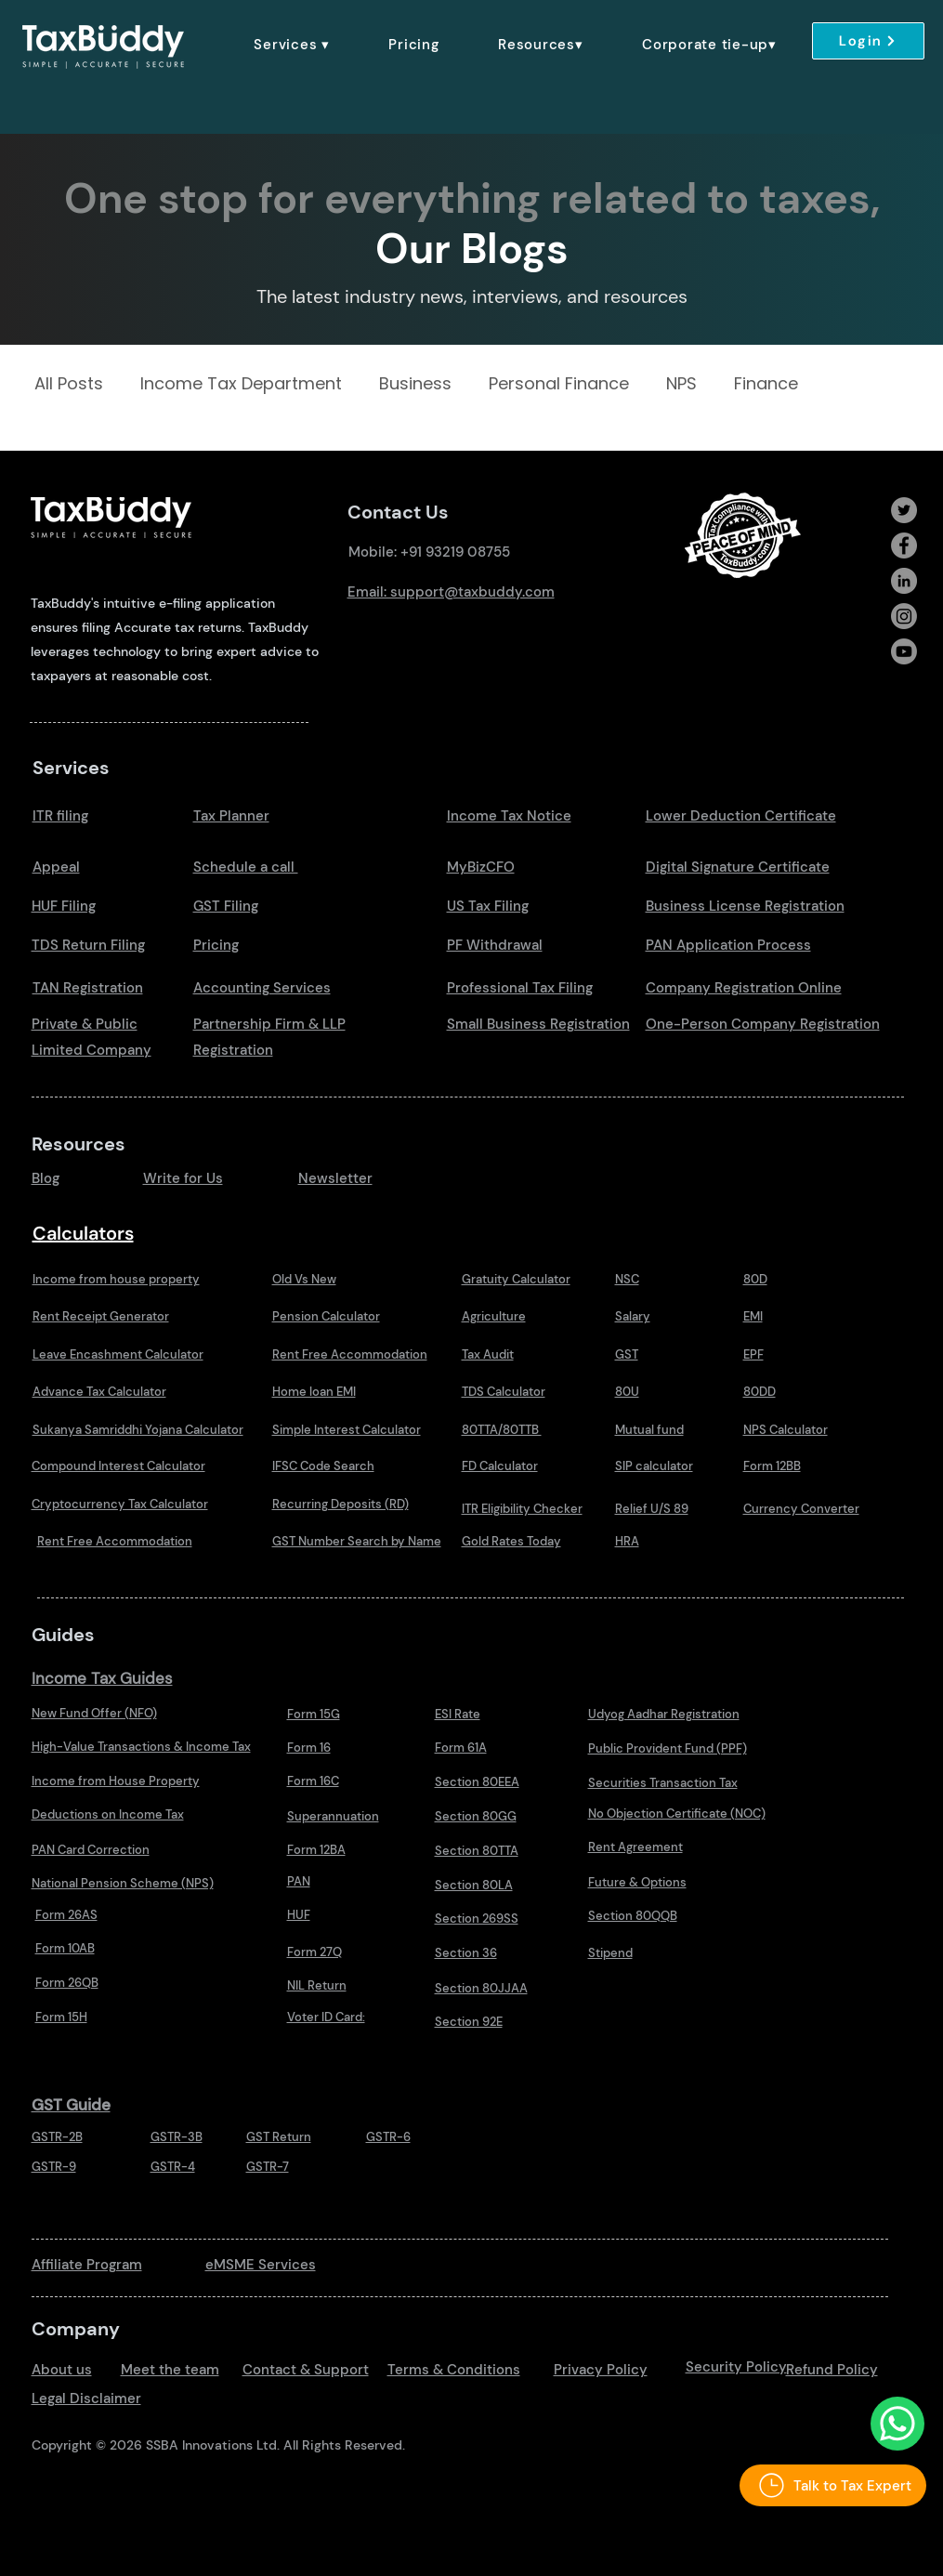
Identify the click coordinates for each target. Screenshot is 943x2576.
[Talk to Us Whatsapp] (897, 2424)
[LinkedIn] (904, 581)
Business (415, 384)
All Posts (68, 384)
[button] (292, 44)
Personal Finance (559, 384)
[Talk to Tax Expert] (833, 2485)
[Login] (868, 40)
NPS (681, 384)
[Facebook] (904, 545)
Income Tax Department (241, 384)
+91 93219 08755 (455, 552)
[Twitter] (904, 510)
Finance (766, 384)
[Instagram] (904, 616)
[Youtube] (904, 651)
